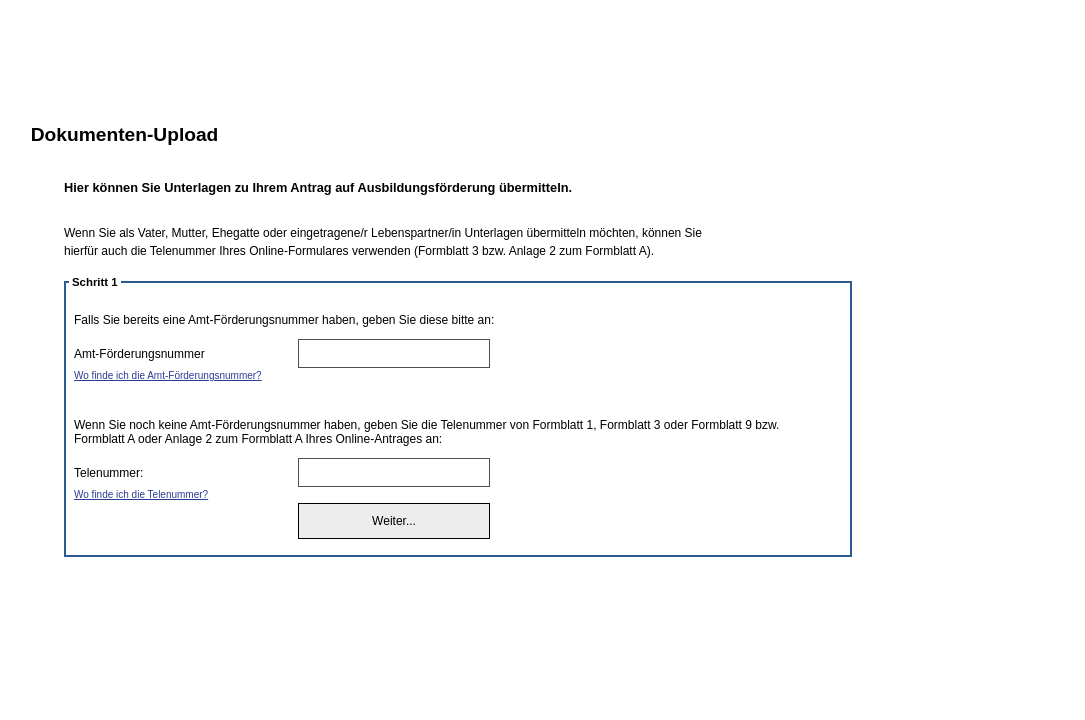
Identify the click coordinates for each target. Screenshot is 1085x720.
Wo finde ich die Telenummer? (141, 494)
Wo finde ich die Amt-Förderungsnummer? (168, 375)
